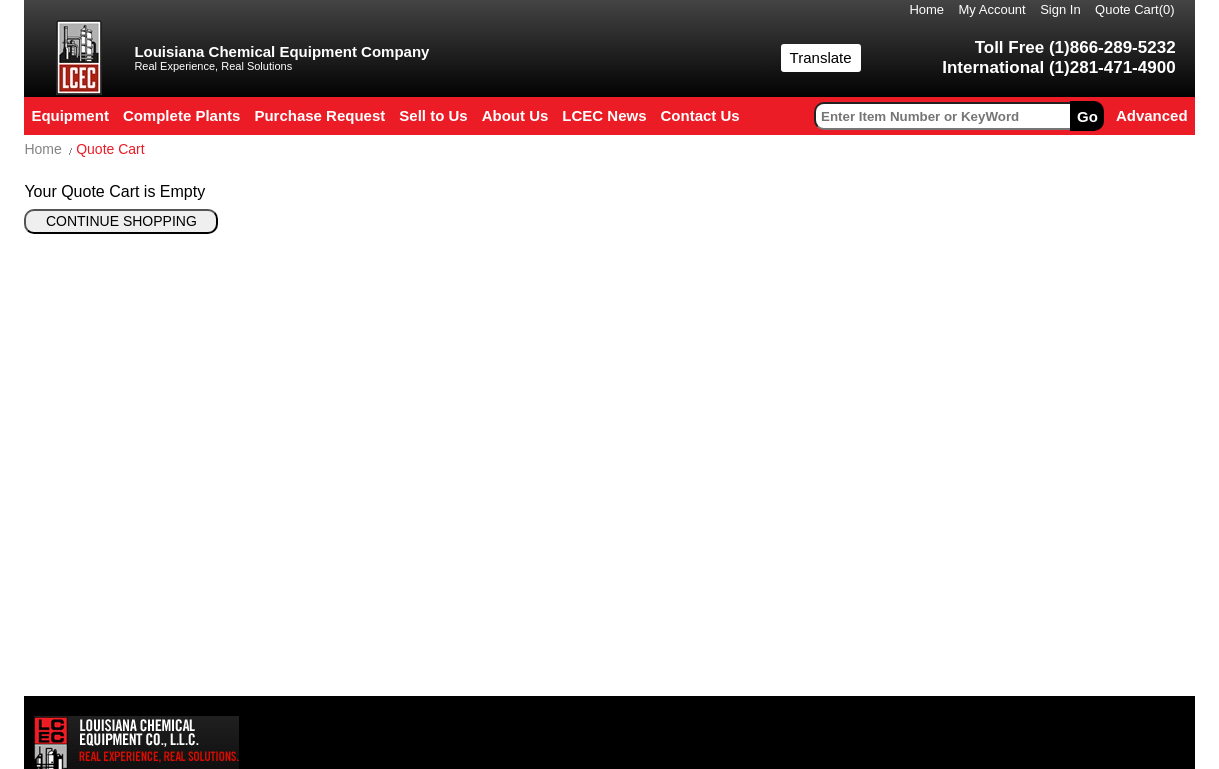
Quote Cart (110, 149)
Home (926, 9)
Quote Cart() (1135, 9)
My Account (992, 9)
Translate (821, 57)
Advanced (1152, 115)
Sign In (1060, 9)
